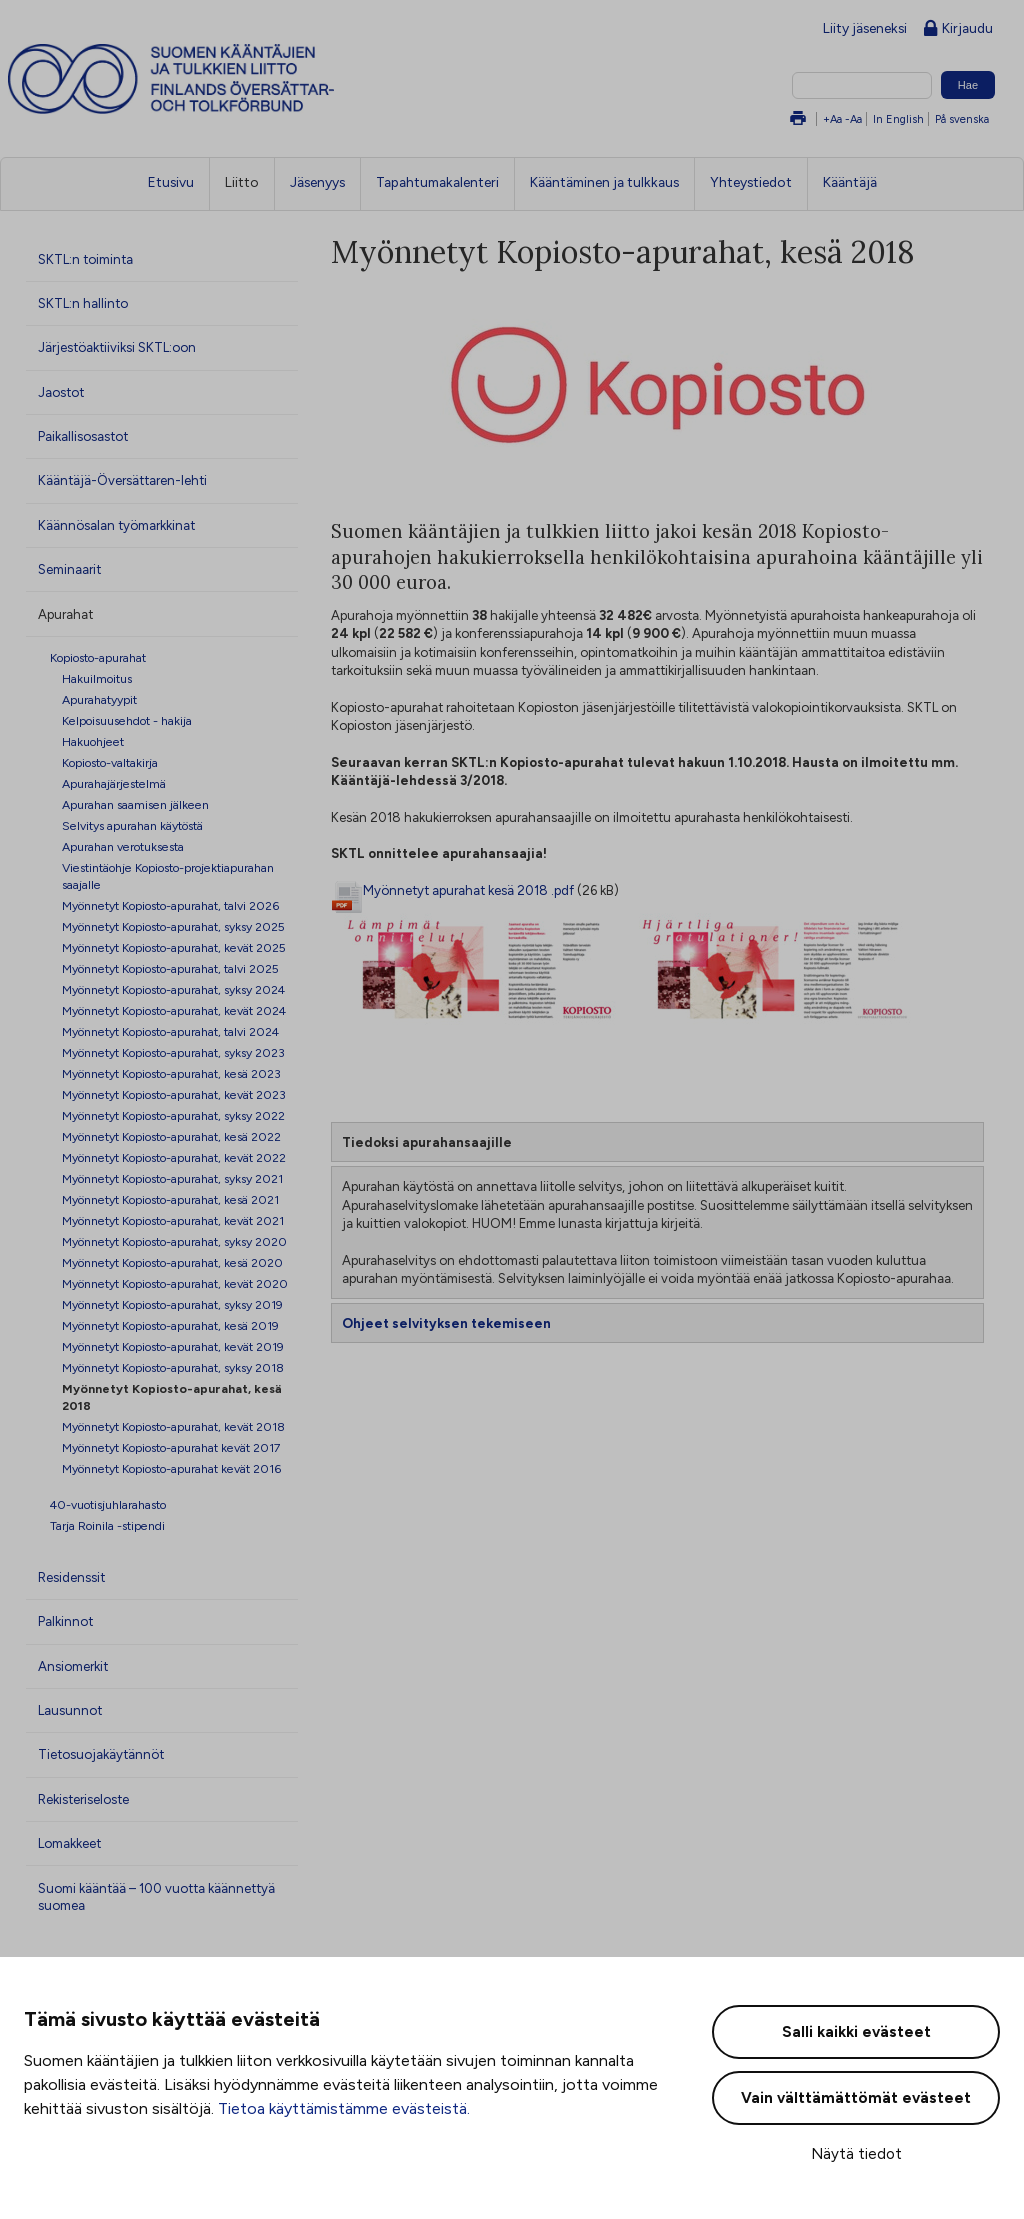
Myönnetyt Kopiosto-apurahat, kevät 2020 (175, 1283)
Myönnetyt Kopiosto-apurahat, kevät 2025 (174, 947)
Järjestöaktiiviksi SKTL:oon (117, 347)
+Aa (832, 119)
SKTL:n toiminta (85, 259)
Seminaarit (69, 569)
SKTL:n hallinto (83, 303)
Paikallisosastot (83, 436)
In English (898, 119)
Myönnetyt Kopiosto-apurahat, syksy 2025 (173, 926)
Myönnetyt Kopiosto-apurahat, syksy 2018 (173, 1367)
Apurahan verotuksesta (123, 846)
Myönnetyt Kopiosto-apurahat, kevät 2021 (173, 1220)
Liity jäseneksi (865, 28)
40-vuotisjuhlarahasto (108, 1504)
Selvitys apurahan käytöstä (132, 825)
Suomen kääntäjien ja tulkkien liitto (254, 79)
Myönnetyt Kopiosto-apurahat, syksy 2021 (172, 1178)
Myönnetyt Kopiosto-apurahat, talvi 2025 (170, 968)
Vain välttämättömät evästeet (856, 2098)
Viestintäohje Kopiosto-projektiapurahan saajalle (168, 876)
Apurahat (65, 614)
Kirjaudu (958, 29)
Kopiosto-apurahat (98, 657)
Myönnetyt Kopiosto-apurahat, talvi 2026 (170, 905)
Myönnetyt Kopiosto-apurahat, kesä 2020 (172, 1262)
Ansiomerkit (73, 1666)
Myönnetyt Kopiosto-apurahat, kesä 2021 (170, 1199)
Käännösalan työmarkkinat (116, 525)
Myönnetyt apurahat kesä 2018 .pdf (468, 890)
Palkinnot (65, 1621)
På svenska (962, 119)
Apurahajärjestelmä (114, 783)
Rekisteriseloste (83, 1799)
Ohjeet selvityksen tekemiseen (446, 1323)
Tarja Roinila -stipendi (107, 1525)
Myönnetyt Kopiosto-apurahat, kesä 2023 (171, 1073)
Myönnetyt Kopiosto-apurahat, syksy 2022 (173, 1115)
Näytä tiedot (856, 2154)
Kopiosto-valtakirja (110, 762)
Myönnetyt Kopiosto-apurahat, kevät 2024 (174, 1010)
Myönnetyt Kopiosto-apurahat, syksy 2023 (173, 1052)
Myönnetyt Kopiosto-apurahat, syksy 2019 (172, 1304)
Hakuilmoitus (97, 678)
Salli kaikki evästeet (856, 2032)
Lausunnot (70, 1710)
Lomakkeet (69, 1843)
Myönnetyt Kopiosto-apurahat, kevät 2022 (174, 1157)
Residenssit (71, 1577)
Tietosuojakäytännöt (101, 1754)
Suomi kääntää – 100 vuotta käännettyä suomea (156, 1896)
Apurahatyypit (99, 699)
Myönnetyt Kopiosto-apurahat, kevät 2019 (173, 1346)
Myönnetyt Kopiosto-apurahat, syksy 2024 (173, 989)
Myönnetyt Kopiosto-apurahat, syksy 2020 (174, 1241)
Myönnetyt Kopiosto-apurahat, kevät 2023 (174, 1094)
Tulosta (798, 119)
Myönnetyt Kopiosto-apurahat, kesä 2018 (172, 1397)
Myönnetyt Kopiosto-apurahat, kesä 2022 (171, 1136)
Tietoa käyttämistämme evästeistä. (344, 2108)
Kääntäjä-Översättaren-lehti (122, 480)
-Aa (853, 119)
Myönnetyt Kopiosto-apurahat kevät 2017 (171, 1447)
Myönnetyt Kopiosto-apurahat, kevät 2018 (173, 1426)
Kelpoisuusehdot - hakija (127, 720)
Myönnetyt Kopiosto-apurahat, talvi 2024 (170, 1031)
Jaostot (61, 392)
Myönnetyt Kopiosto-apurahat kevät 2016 (171, 1468)
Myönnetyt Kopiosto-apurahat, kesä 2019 (170, 1325)
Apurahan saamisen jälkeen (135, 804)
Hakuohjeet (93, 741)
